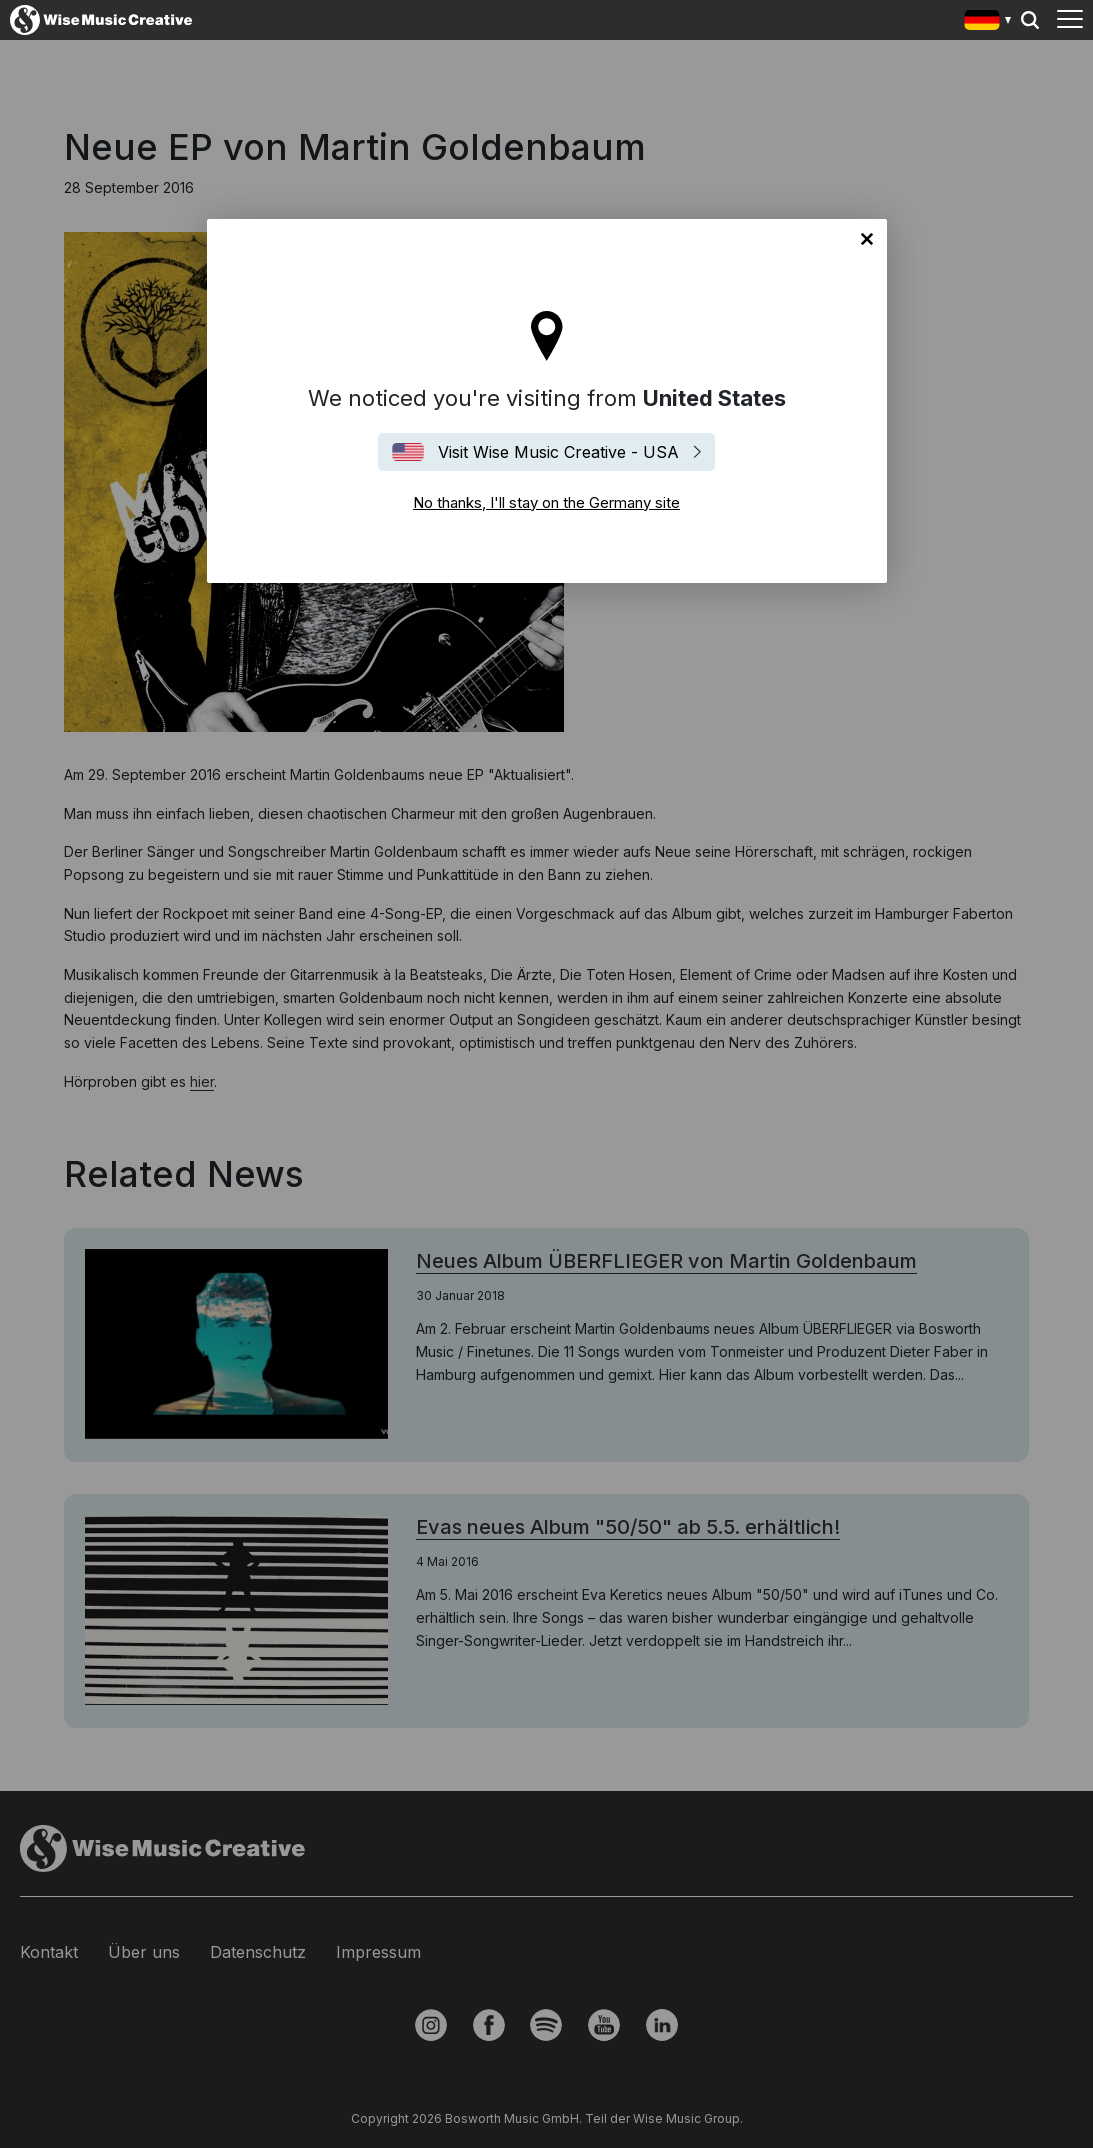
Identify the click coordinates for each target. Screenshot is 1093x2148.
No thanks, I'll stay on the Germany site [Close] (867, 239)
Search (1030, 20)
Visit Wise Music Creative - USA (558, 452)
